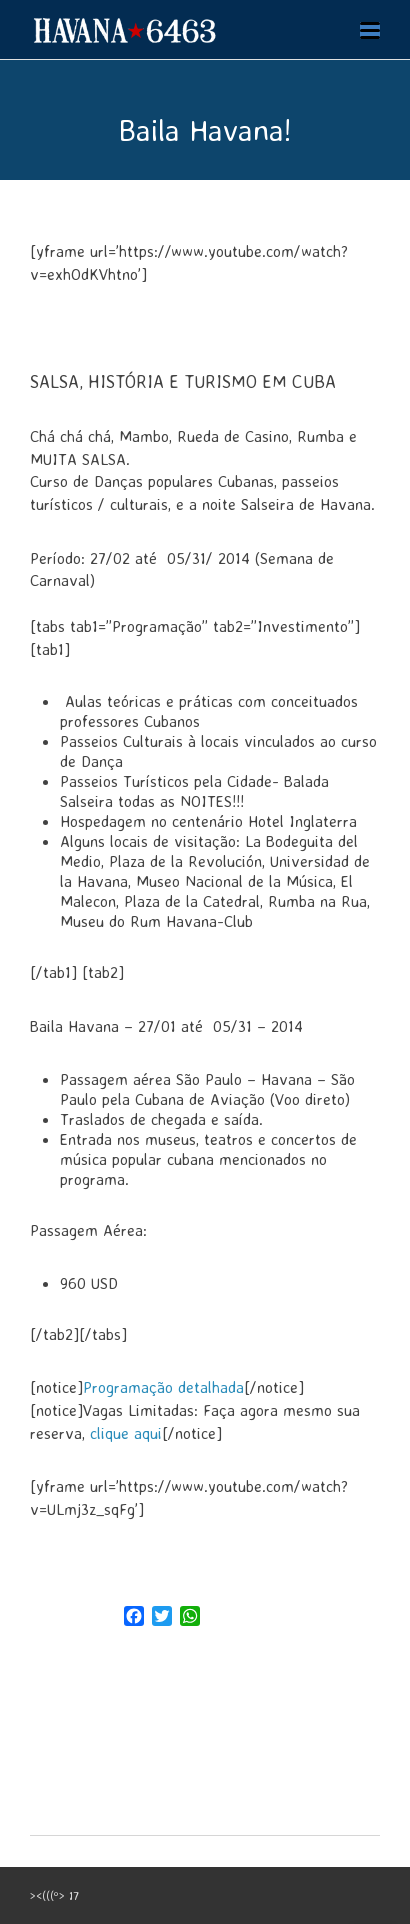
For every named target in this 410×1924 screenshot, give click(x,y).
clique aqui (123, 1433)
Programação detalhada (163, 1387)
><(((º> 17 (54, 1895)
